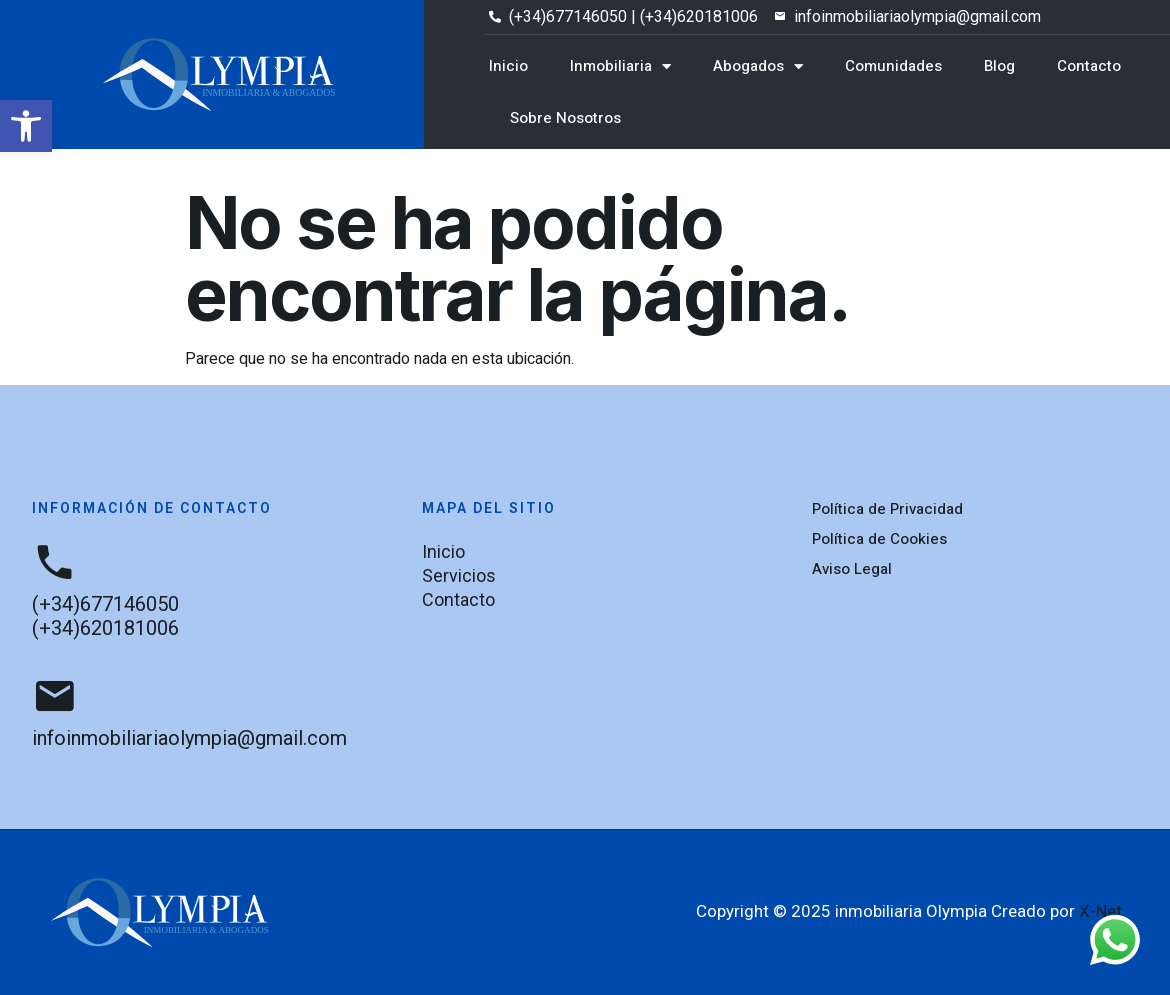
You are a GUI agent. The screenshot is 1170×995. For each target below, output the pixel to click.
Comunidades (893, 66)
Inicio (508, 66)
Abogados (758, 66)
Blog (999, 66)
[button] (26, 126)
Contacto (1089, 66)
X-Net (1100, 911)
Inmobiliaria (620, 66)
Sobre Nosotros (565, 118)
